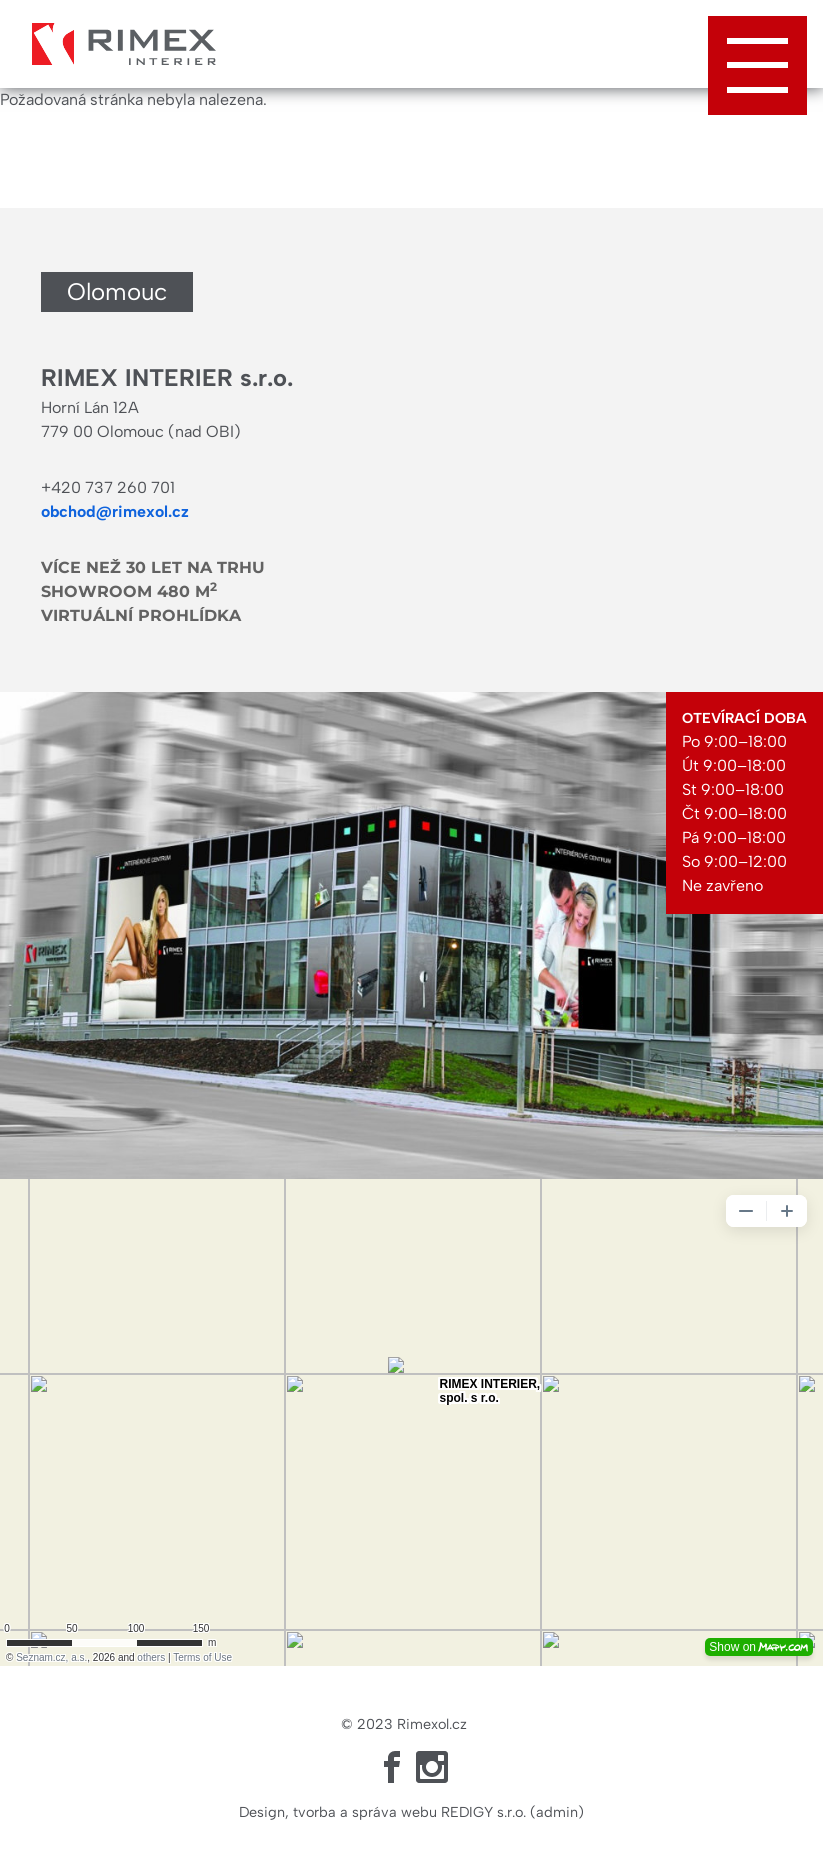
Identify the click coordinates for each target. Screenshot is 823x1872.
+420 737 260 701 (108, 487)
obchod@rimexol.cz (115, 511)
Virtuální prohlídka (141, 615)
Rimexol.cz (432, 1724)
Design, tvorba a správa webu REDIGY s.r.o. (382, 1812)
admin (557, 1812)
